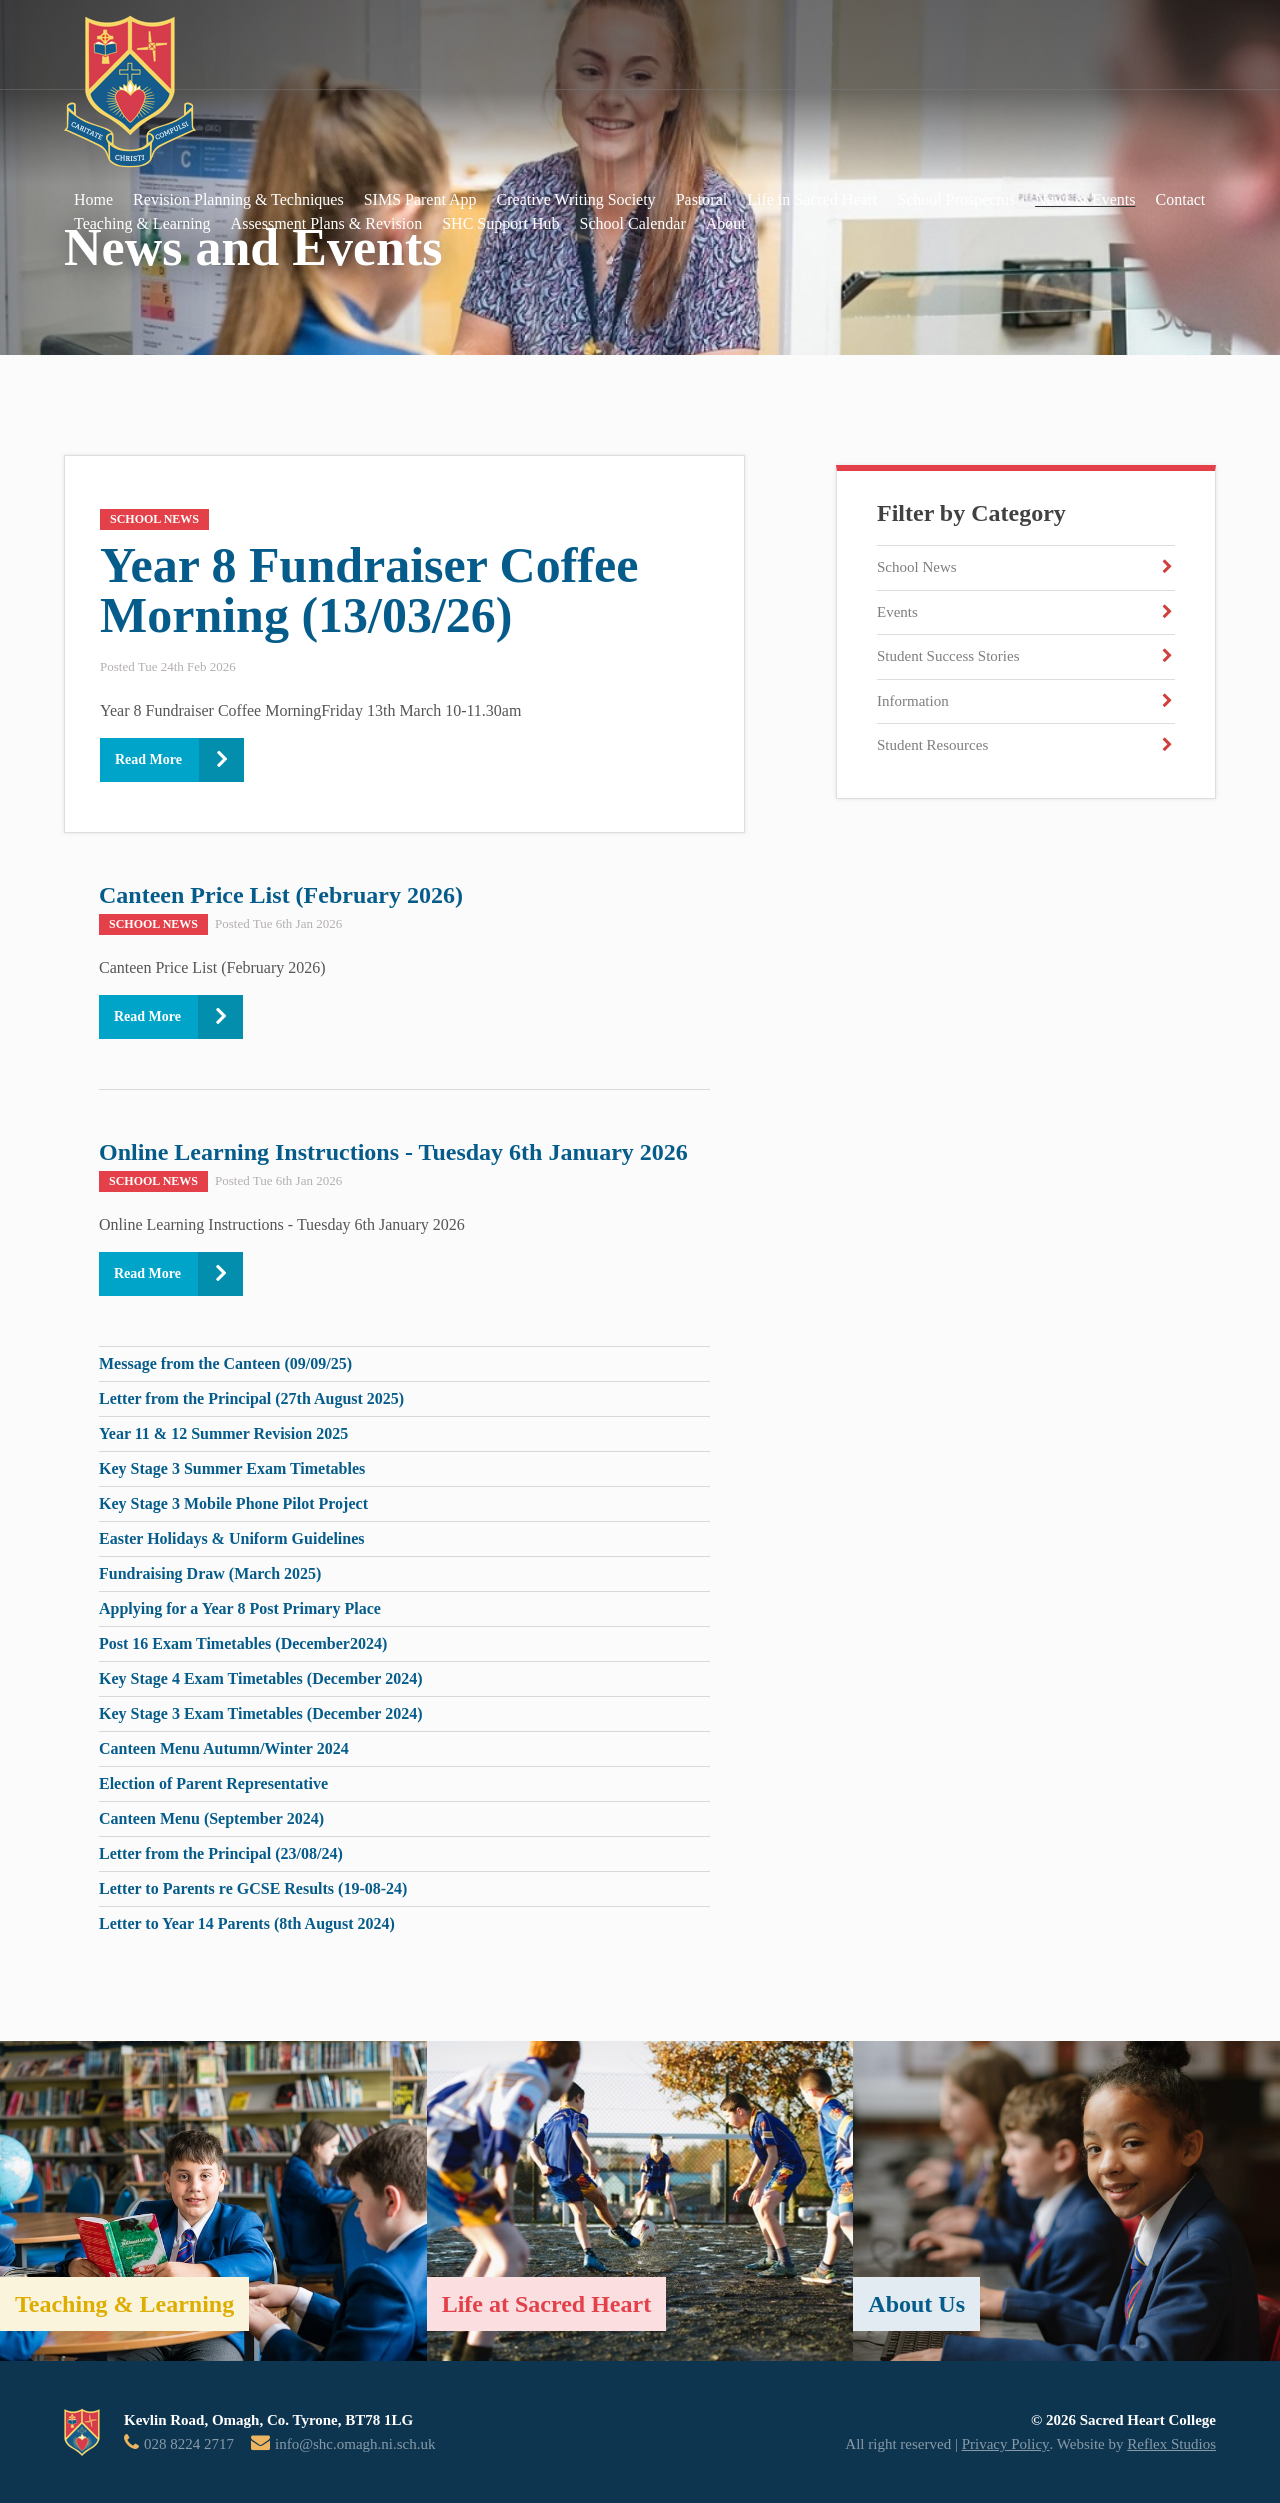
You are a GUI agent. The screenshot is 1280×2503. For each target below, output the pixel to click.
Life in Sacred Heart (812, 199)
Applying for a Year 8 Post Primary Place (240, 1608)
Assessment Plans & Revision (327, 223)
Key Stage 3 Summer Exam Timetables (232, 1468)
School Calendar (633, 223)
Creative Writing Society (576, 199)
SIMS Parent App (420, 199)
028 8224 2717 (189, 2444)
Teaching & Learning (142, 223)
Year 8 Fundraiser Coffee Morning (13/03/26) (369, 590)
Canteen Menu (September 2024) (211, 1818)
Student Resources (932, 745)
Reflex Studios (1171, 2444)
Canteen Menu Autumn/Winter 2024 (224, 1748)
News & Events (1085, 199)
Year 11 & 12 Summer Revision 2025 (223, 1433)
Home (93, 199)
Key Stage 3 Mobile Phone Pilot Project (233, 1503)
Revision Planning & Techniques (238, 199)
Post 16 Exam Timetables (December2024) (243, 1643)
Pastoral (702, 199)
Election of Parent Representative (213, 1783)
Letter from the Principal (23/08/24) (221, 1853)
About (726, 223)
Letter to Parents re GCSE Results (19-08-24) (253, 1888)
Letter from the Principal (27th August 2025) (251, 1398)
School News (917, 567)
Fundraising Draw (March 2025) (210, 1573)
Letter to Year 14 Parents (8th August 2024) (247, 1923)
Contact (1181, 199)
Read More (148, 759)
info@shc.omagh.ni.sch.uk (355, 2444)
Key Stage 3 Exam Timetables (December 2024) (261, 1713)
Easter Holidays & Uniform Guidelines (232, 1538)
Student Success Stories (948, 656)
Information (913, 701)
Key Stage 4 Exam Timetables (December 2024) (261, 1678)
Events (897, 612)
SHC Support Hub (500, 223)
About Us (916, 2304)
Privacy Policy (1006, 2444)
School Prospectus (956, 199)
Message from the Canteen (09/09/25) (225, 1363)
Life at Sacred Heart (547, 2304)
